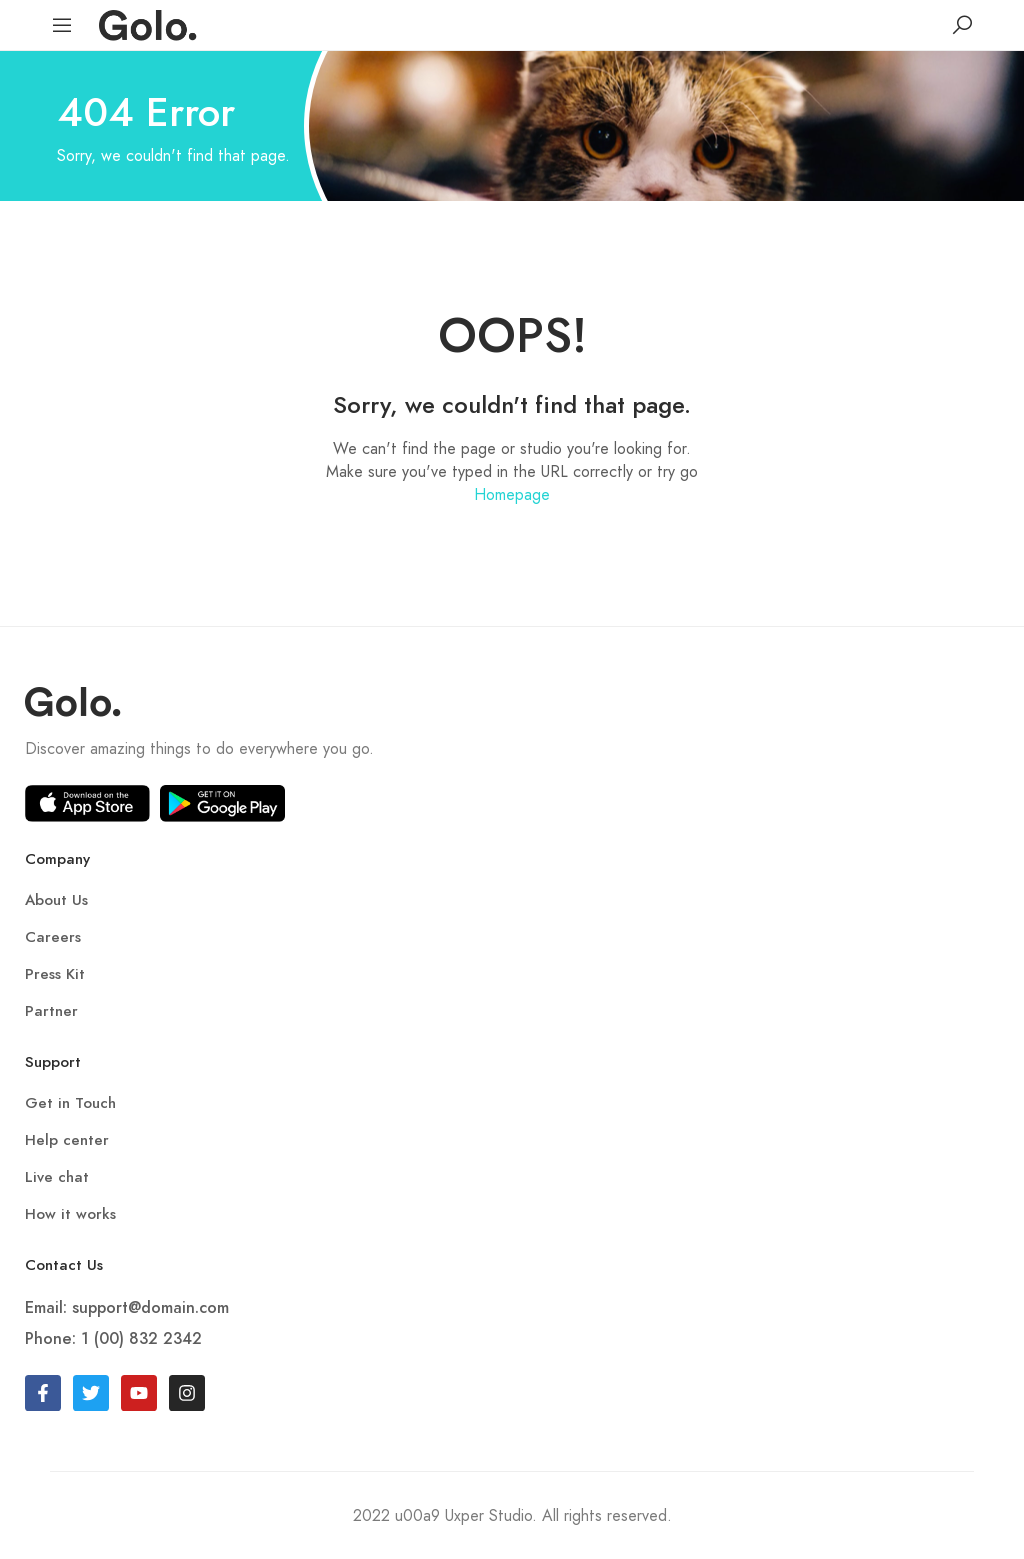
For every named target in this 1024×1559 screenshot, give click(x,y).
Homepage (512, 494)
